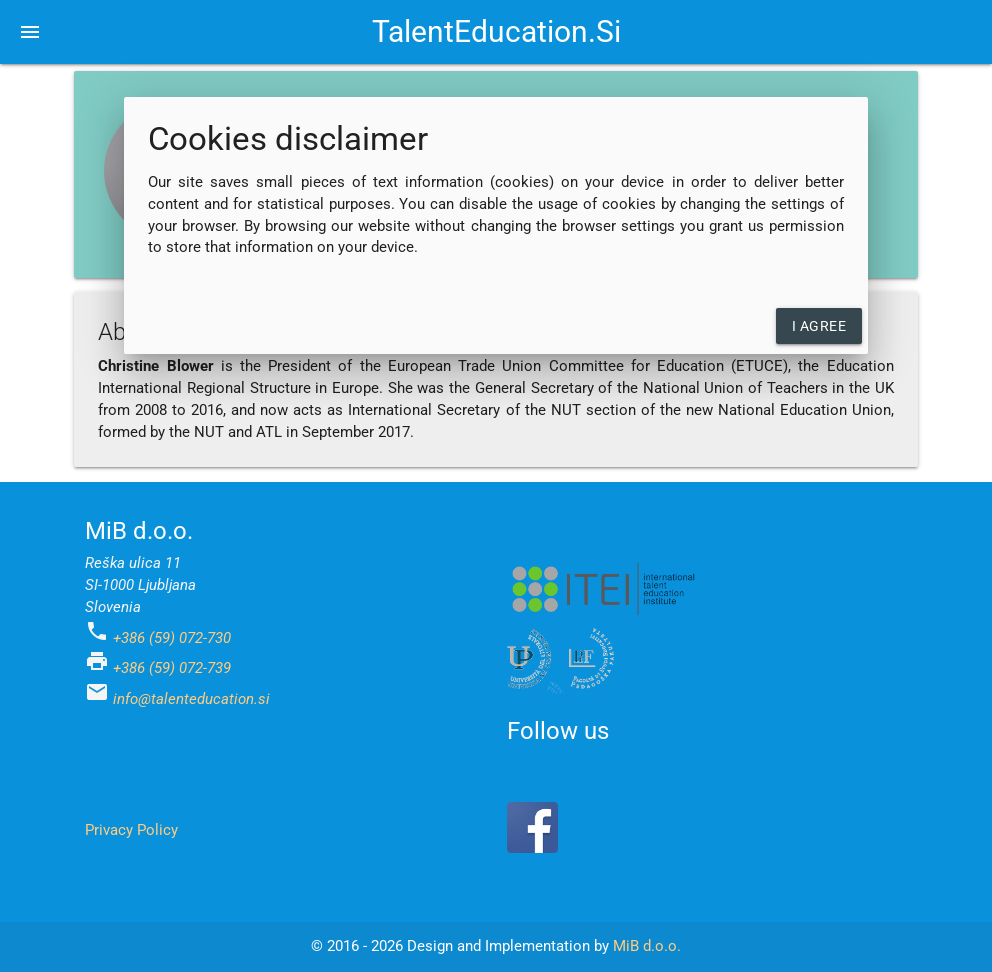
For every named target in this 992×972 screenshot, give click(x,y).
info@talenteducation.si (191, 699)
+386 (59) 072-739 (172, 668)
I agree (819, 326)
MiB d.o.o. (647, 946)
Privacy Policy (131, 830)
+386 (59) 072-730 (172, 638)
